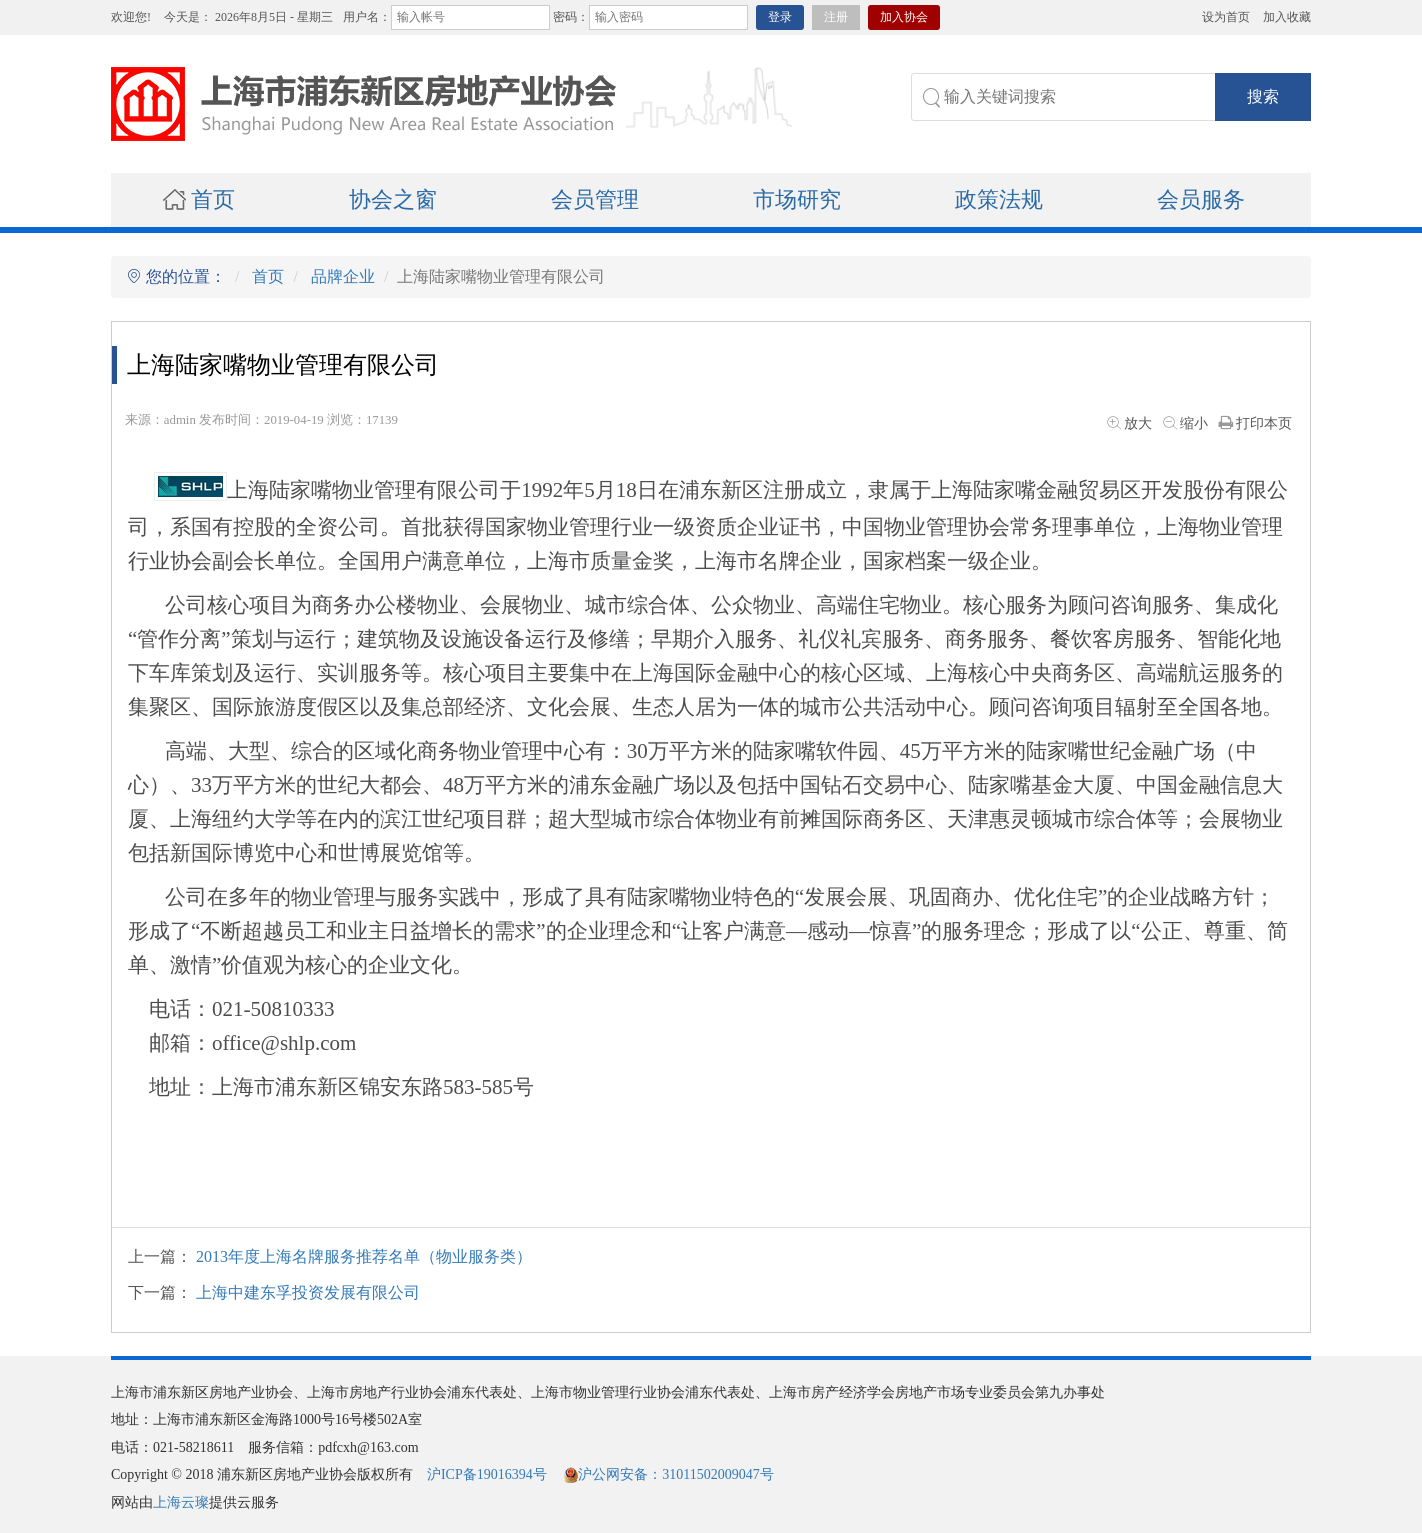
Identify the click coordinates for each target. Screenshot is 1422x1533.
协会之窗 (393, 199)
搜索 (1263, 96)
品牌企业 (343, 276)
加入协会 (904, 17)
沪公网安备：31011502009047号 (668, 1474)
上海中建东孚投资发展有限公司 (308, 1292)
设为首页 (1226, 17)
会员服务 (1201, 199)
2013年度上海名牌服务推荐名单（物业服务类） (364, 1256)
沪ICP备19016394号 (487, 1474)
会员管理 (595, 199)
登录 (780, 17)
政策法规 (999, 199)
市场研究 (797, 199)
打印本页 (1254, 423)
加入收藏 (1287, 17)
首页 (199, 199)
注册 (836, 17)
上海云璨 (181, 1502)
